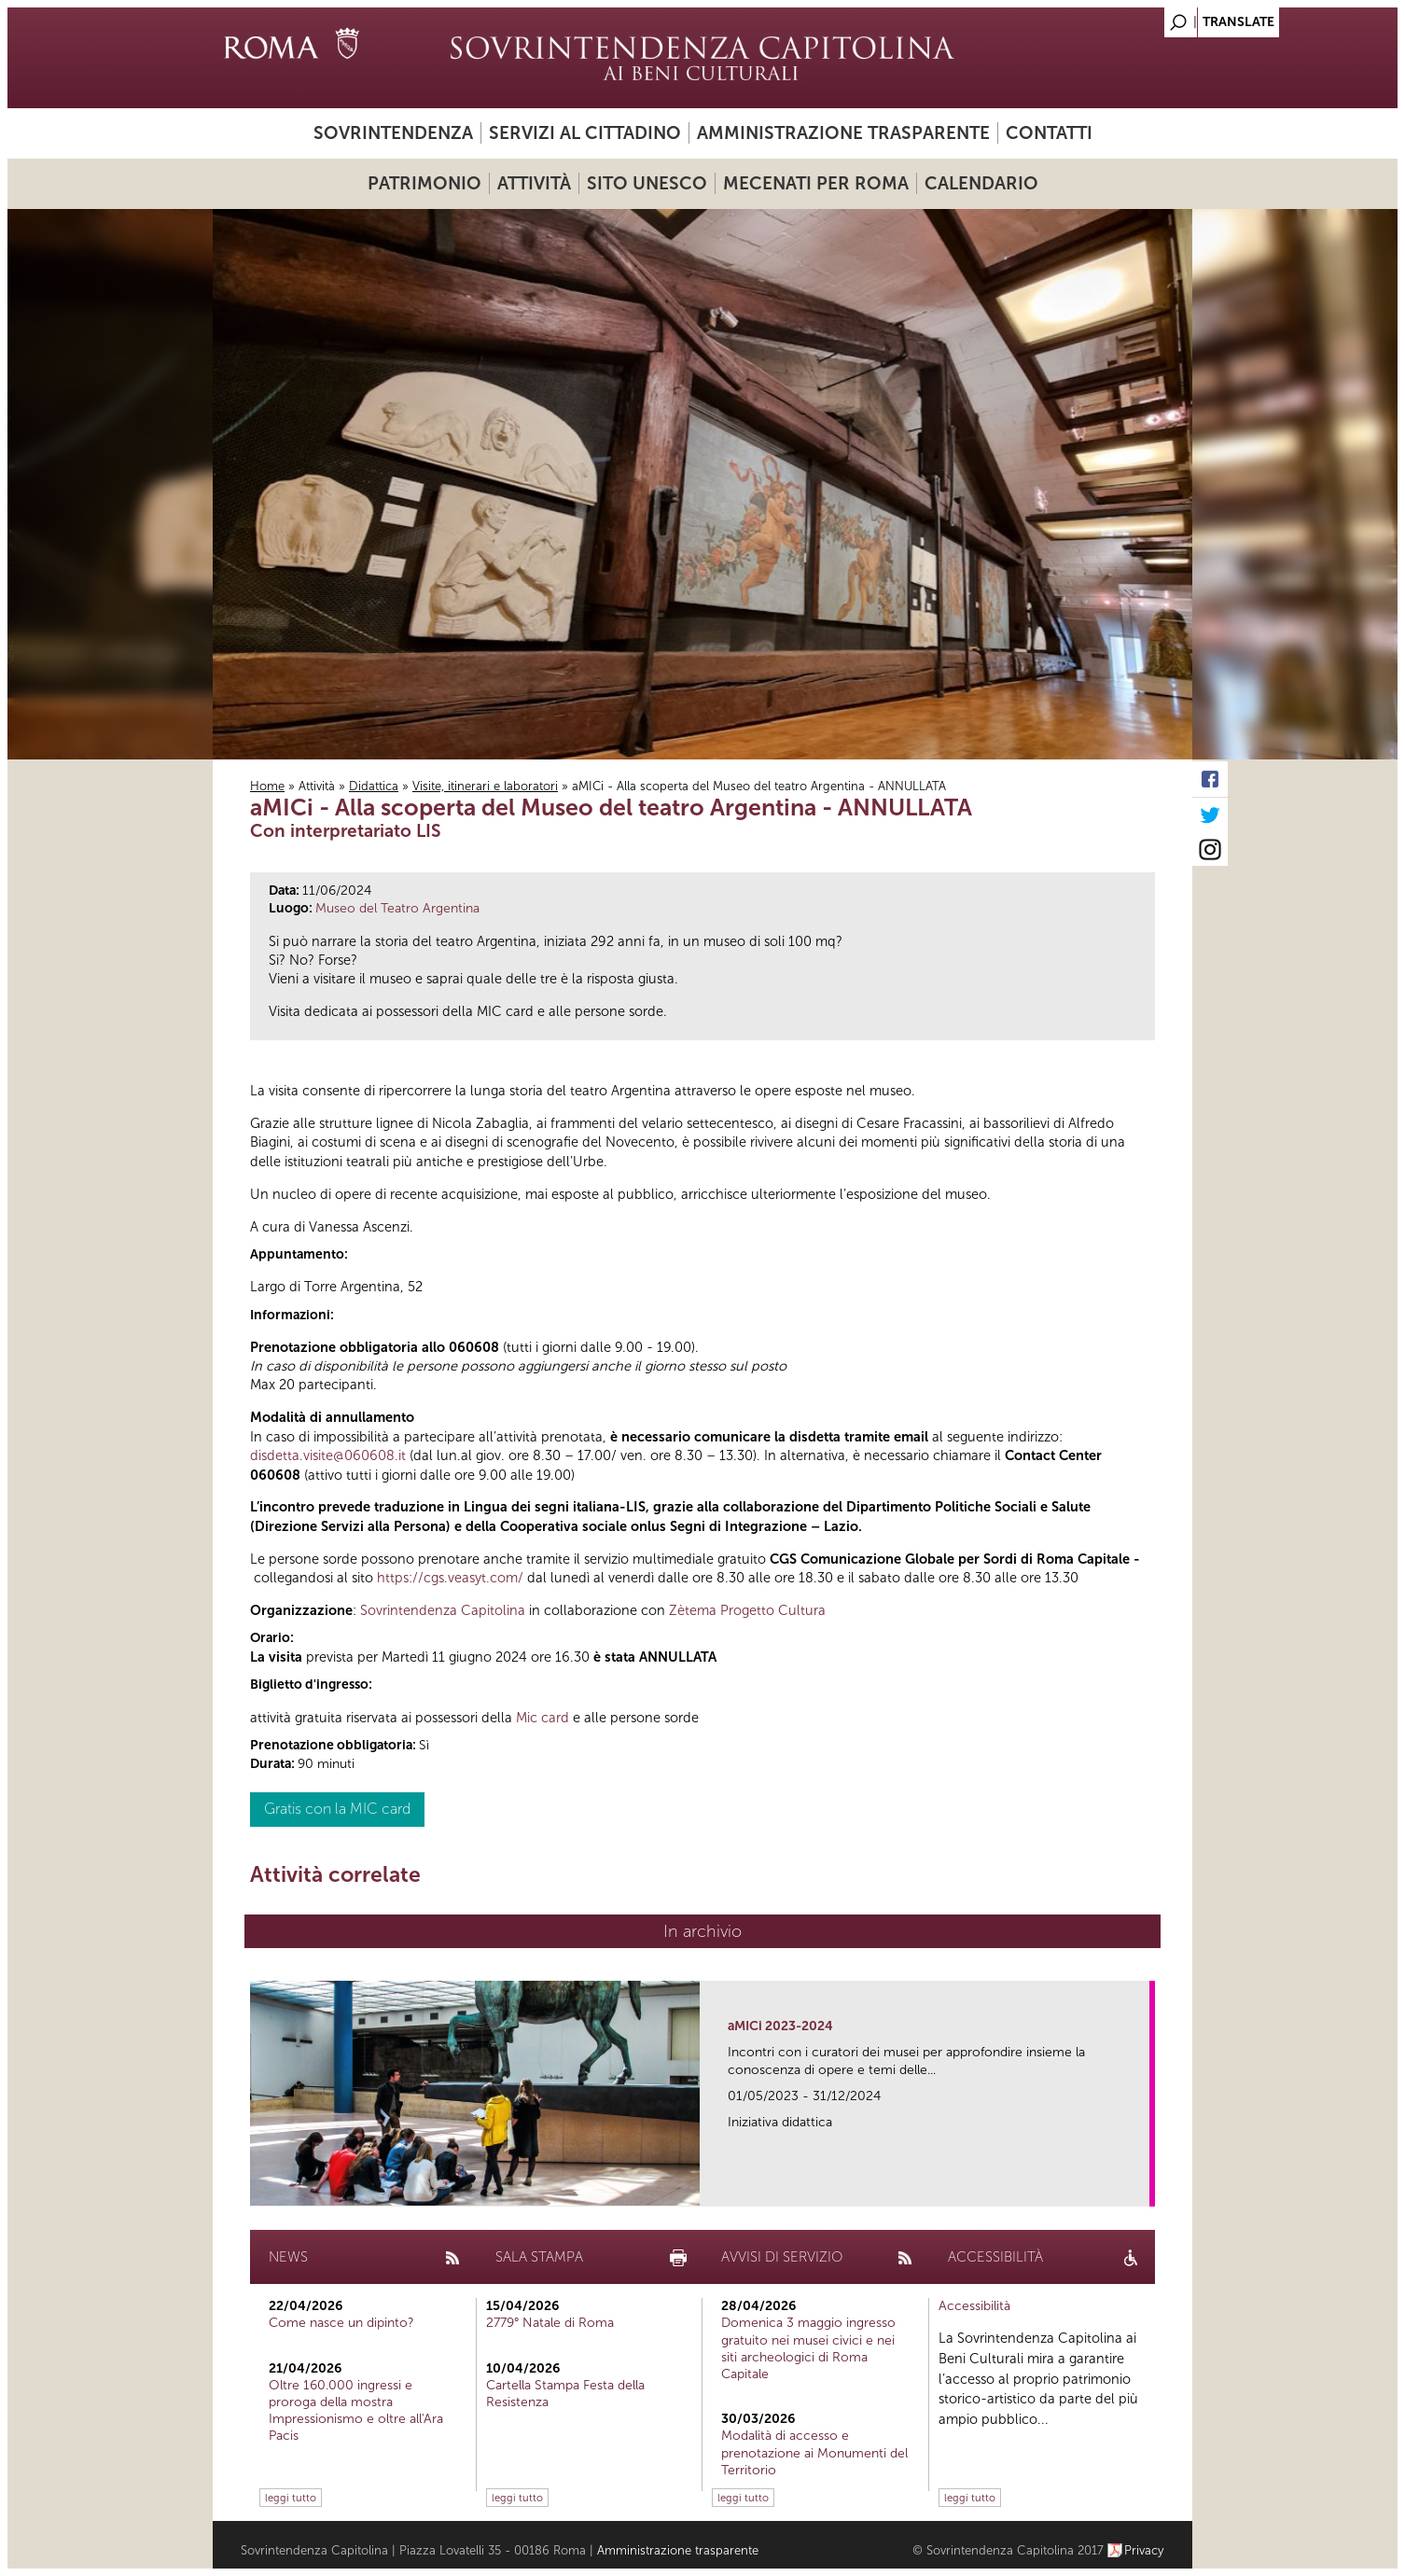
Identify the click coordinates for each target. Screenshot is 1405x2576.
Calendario (981, 183)
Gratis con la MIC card (337, 1808)
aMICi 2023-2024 (780, 2026)
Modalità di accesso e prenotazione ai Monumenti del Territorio (814, 2452)
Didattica (373, 786)
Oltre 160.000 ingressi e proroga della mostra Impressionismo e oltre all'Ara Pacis (356, 2410)
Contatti (1049, 133)
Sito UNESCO (647, 183)
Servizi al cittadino (585, 133)
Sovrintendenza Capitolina (442, 1610)
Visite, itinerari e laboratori (485, 786)
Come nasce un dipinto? (341, 2323)
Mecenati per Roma (816, 183)
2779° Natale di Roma (550, 2323)
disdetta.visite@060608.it (328, 1455)
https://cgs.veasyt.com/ (450, 1577)
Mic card (542, 1717)
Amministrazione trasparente (843, 133)
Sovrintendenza (393, 133)
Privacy (1144, 2550)
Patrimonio (424, 183)
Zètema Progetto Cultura (747, 1610)
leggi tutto (290, 2497)
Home (267, 786)
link (1141, 2186)
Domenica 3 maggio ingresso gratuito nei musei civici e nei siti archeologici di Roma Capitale (808, 2348)
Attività (534, 183)
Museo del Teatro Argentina (397, 908)
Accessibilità (974, 2306)
